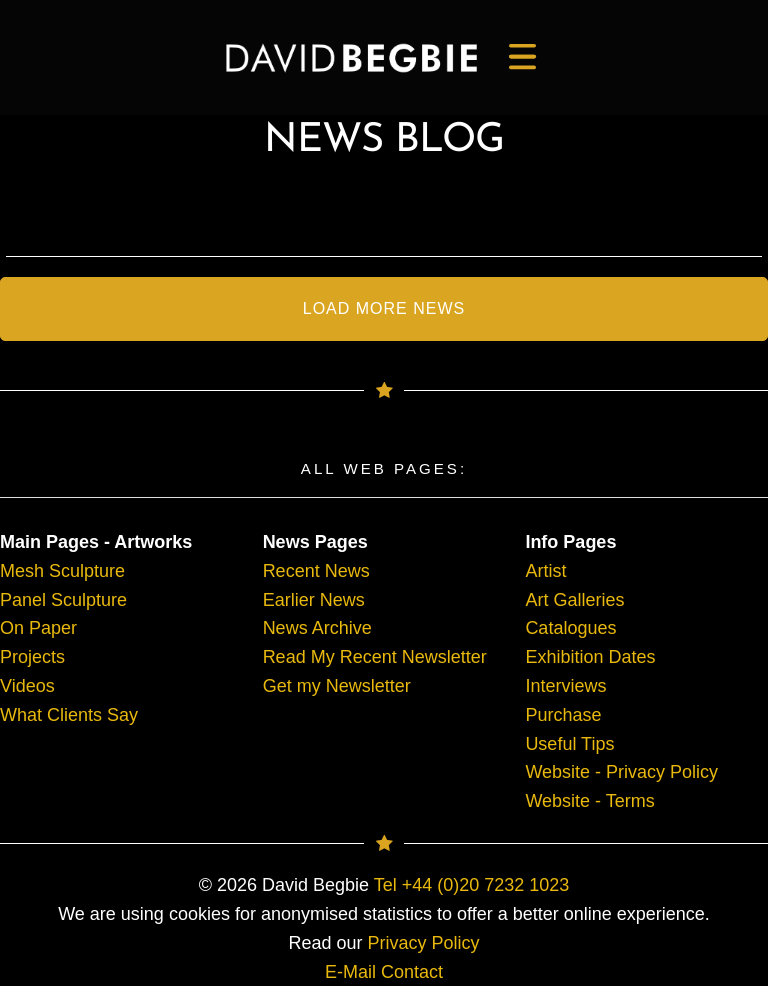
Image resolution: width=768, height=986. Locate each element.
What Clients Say (69, 715)
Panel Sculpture (63, 600)
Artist (545, 571)
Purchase (563, 715)
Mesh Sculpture (62, 571)
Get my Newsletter (337, 686)
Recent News (316, 571)
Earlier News (314, 600)
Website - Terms (589, 801)
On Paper (38, 628)
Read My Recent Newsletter (375, 657)
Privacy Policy (424, 943)
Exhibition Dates (590, 657)
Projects (32, 657)
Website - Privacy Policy (621, 772)
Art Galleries (574, 600)
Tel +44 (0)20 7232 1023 (472, 885)
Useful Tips (569, 744)
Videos (27, 686)
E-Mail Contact (384, 972)
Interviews (565, 686)
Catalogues (570, 628)
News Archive (317, 628)
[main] (351, 58)
